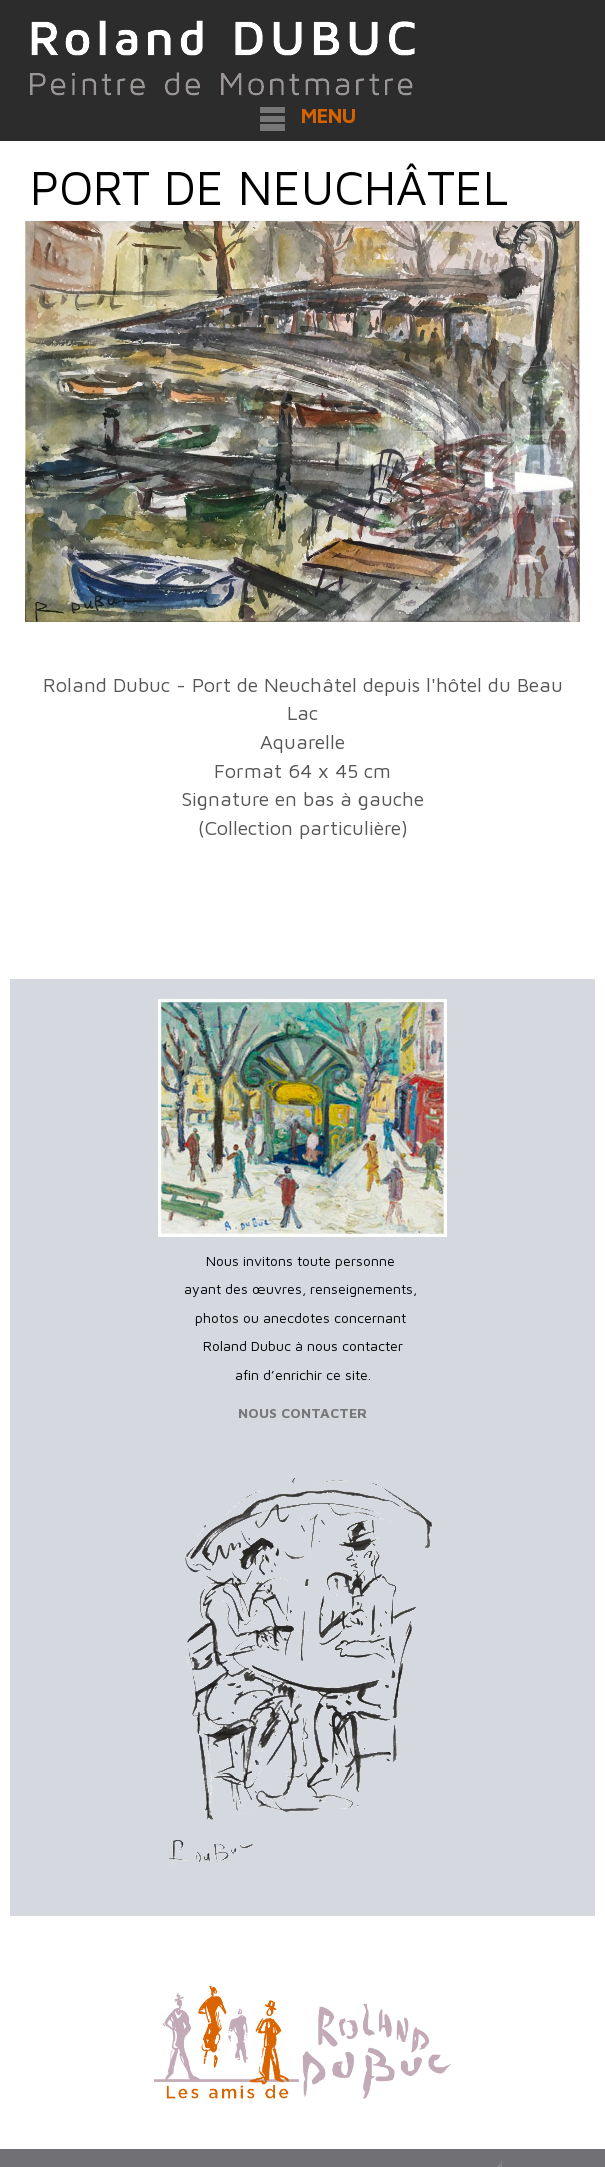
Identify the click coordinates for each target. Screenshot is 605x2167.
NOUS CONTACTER (302, 1412)
